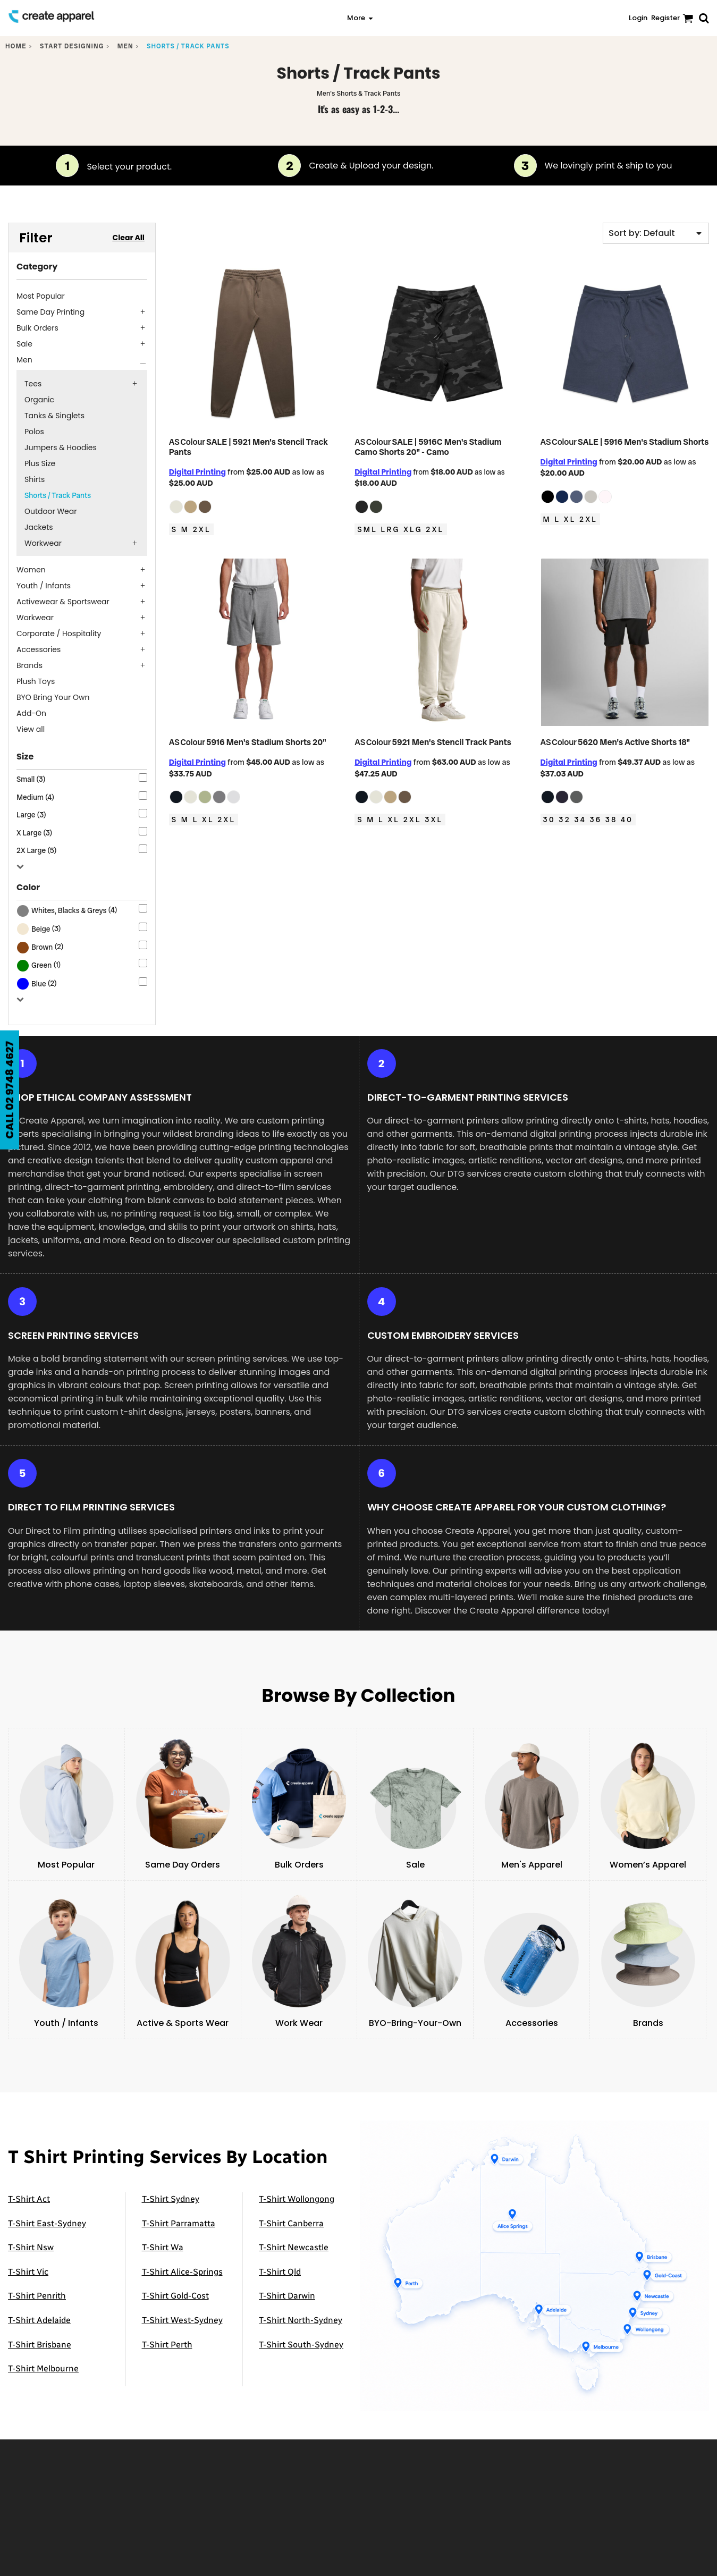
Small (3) (30, 779)
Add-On (31, 713)
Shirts (34, 479)
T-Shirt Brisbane (39, 2344)
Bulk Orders (37, 328)
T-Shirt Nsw (31, 2247)
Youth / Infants (43, 585)
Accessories (38, 649)
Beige (40, 929)
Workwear (43, 543)
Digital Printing (197, 472)
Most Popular (40, 296)
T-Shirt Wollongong (296, 2199)
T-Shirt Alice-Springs (182, 2272)
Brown (42, 947)
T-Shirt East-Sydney (47, 2223)
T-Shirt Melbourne (43, 2368)
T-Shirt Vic (28, 2272)
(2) (39, 947)
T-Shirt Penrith (37, 2296)
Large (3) (31, 815)
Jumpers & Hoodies (60, 447)
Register (665, 18)
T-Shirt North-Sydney (300, 2320)
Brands (29, 665)
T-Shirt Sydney (170, 2199)
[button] (165, 18)
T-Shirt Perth (167, 2344)
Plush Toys (35, 681)
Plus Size (39, 463)
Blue (38, 984)
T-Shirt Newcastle (293, 2247)
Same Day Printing (50, 312)
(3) (38, 929)
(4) (66, 911)
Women (31, 569)
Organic (39, 399)
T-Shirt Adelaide (39, 2320)
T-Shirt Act (29, 2199)
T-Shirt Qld (280, 2272)
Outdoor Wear (50, 511)
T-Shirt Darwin (287, 2296)
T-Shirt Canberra (291, 2223)
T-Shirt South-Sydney (301, 2344)
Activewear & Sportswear (62, 601)
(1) (38, 966)
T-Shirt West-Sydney (182, 2320)
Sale (24, 344)
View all (30, 729)
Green (41, 965)
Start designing (72, 46)
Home (16, 46)
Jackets (38, 527)
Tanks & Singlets (54, 415)
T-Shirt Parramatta (178, 2223)
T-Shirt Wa (162, 2247)
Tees (32, 383)
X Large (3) (34, 833)
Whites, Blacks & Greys (68, 910)
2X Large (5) (36, 850)
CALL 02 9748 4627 (9, 1090)
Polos (34, 431)
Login (638, 18)
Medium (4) (35, 797)
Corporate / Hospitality (58, 633)
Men (125, 46)
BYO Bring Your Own (52, 697)
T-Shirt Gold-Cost (175, 2296)
